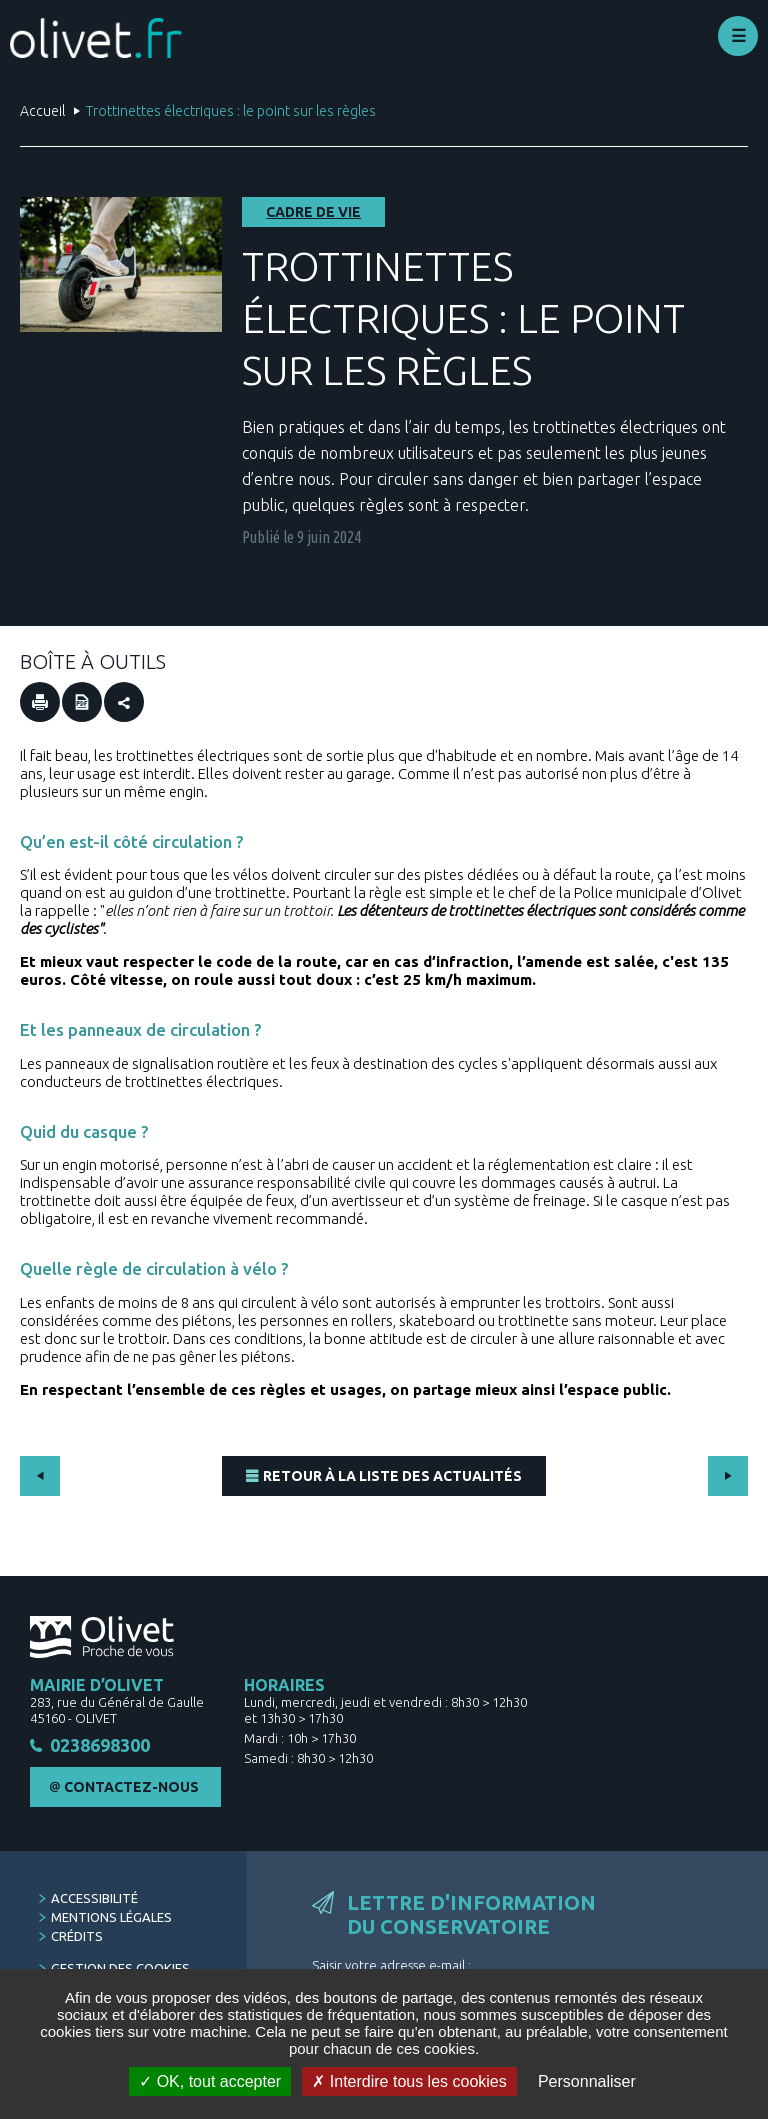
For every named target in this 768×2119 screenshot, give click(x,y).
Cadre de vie (313, 212)
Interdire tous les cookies (409, 2081)
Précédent (40, 1476)
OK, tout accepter (210, 2081)
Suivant (728, 1476)
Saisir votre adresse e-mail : (391, 1966)
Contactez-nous (131, 1788)
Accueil (42, 111)
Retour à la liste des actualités (392, 1476)
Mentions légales (111, 1918)
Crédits (77, 1937)
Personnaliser (587, 2081)
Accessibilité (94, 1899)
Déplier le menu (738, 36)
